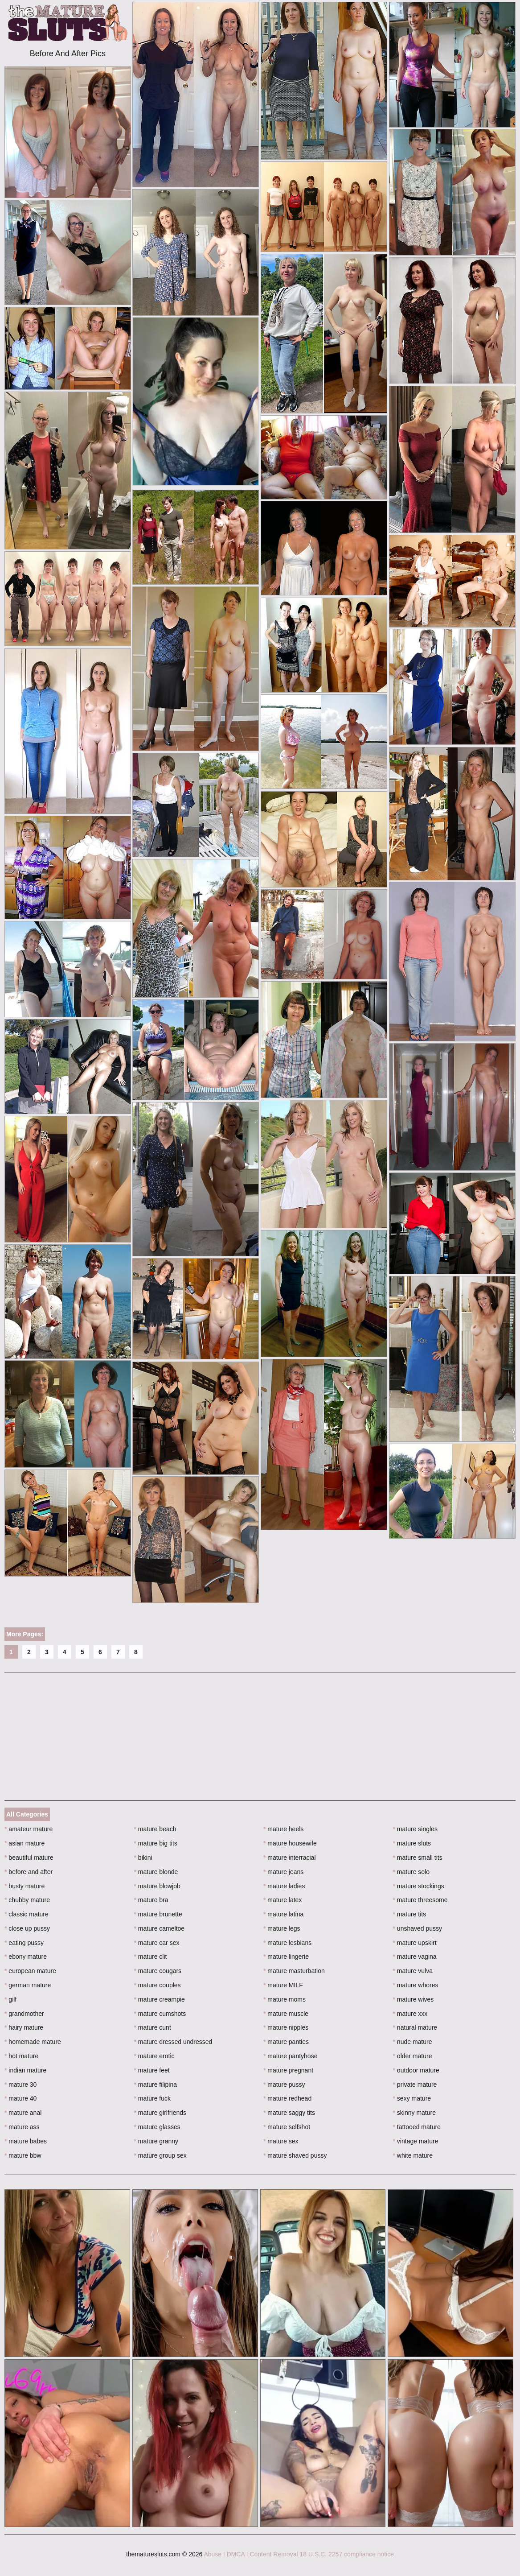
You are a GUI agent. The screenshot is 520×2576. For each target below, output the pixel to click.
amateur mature (28, 1829)
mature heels (283, 1829)
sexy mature (412, 2098)
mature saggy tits (289, 2112)
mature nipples (285, 2027)
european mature (30, 1970)
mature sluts (412, 1843)
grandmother (24, 2013)
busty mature (24, 1886)
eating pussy (24, 1942)
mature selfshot (286, 2126)
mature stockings (418, 1886)
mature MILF (283, 1985)
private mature (415, 2084)
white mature (413, 2155)
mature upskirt (415, 1942)
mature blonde (156, 1871)
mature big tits (155, 1843)
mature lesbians (287, 1942)
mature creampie (159, 1999)
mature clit (150, 1956)
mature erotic (154, 2056)
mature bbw (22, 2155)
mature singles (415, 1829)
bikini (143, 1857)
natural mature (415, 2027)
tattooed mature (417, 2126)
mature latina (283, 1914)
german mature (27, 1985)
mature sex (281, 2141)
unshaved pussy (417, 1928)
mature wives (413, 1999)
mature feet (152, 2070)
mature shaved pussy (295, 2155)
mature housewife (290, 1843)
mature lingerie (286, 1956)
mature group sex (160, 2155)
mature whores (415, 1985)
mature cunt (152, 2027)
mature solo (411, 1871)
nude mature (412, 2041)
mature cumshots (160, 2013)
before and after (28, 1871)
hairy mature (23, 2027)
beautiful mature (28, 1857)
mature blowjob (157, 1886)
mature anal (22, 2112)
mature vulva (413, 1970)
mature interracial (289, 1857)
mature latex (282, 1899)
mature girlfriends (160, 2112)
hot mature (21, 2056)
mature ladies (284, 1886)
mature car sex (157, 1942)
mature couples (157, 1985)
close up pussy (27, 1928)
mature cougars (158, 1970)
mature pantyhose (290, 2056)
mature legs (281, 1928)
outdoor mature (416, 2070)
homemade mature (32, 2041)
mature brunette (158, 1914)
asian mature (24, 1843)
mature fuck (152, 2098)
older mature (412, 2056)
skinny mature (414, 2112)
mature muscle (285, 2013)
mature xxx (410, 2013)
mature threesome (420, 1899)
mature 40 (20, 2098)
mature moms (284, 1999)
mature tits (409, 1914)
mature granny (156, 2141)
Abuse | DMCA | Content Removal (251, 2554)
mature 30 (20, 2084)
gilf (10, 1999)
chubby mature (27, 1899)
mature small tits (417, 1857)
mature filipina (155, 2084)
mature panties (286, 2041)
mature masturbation (294, 1970)
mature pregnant (288, 2070)
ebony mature (25, 1956)
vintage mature (415, 2141)
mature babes (25, 2141)
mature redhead (287, 2098)
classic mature (26, 1914)
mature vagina (415, 1956)
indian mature (25, 2070)
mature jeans (283, 1871)
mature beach (155, 1829)
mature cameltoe (159, 1928)
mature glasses (157, 2126)
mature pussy (284, 2084)
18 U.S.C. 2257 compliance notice (346, 2554)
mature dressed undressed (173, 2041)
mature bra (151, 1899)
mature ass (22, 2126)
